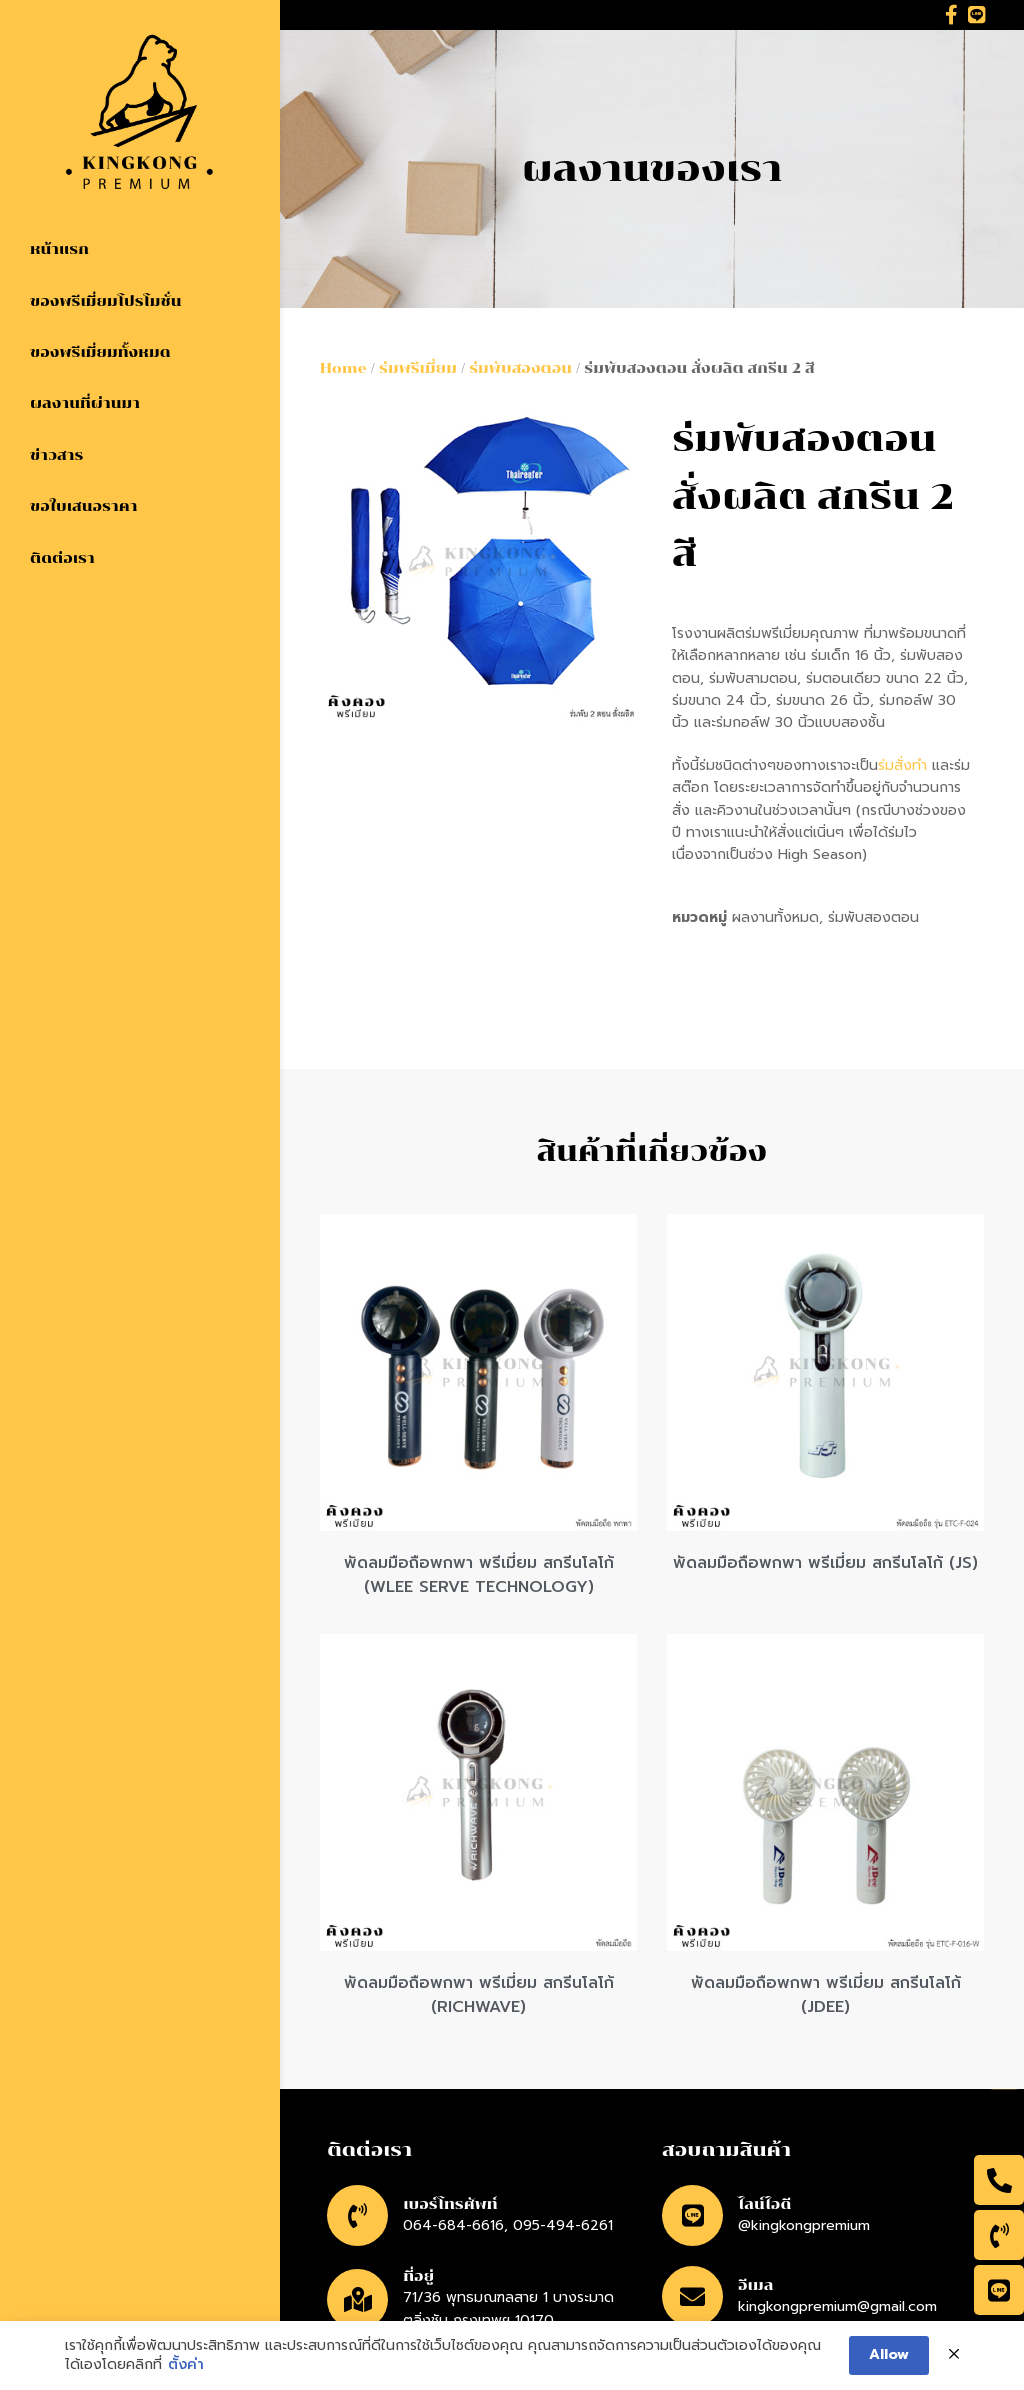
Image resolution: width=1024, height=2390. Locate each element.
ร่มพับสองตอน (520, 368)
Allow (889, 2357)
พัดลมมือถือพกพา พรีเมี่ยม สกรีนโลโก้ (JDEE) (826, 1995)
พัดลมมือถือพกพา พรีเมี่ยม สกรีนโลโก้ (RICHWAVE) (479, 1995)
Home (343, 368)
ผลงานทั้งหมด (775, 917)
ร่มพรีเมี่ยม (418, 368)
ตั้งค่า (186, 2368)
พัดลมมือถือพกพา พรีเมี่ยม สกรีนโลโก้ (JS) (825, 1563)
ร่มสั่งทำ (902, 765)
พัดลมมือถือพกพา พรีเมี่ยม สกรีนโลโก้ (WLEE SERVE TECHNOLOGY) (479, 1575)
